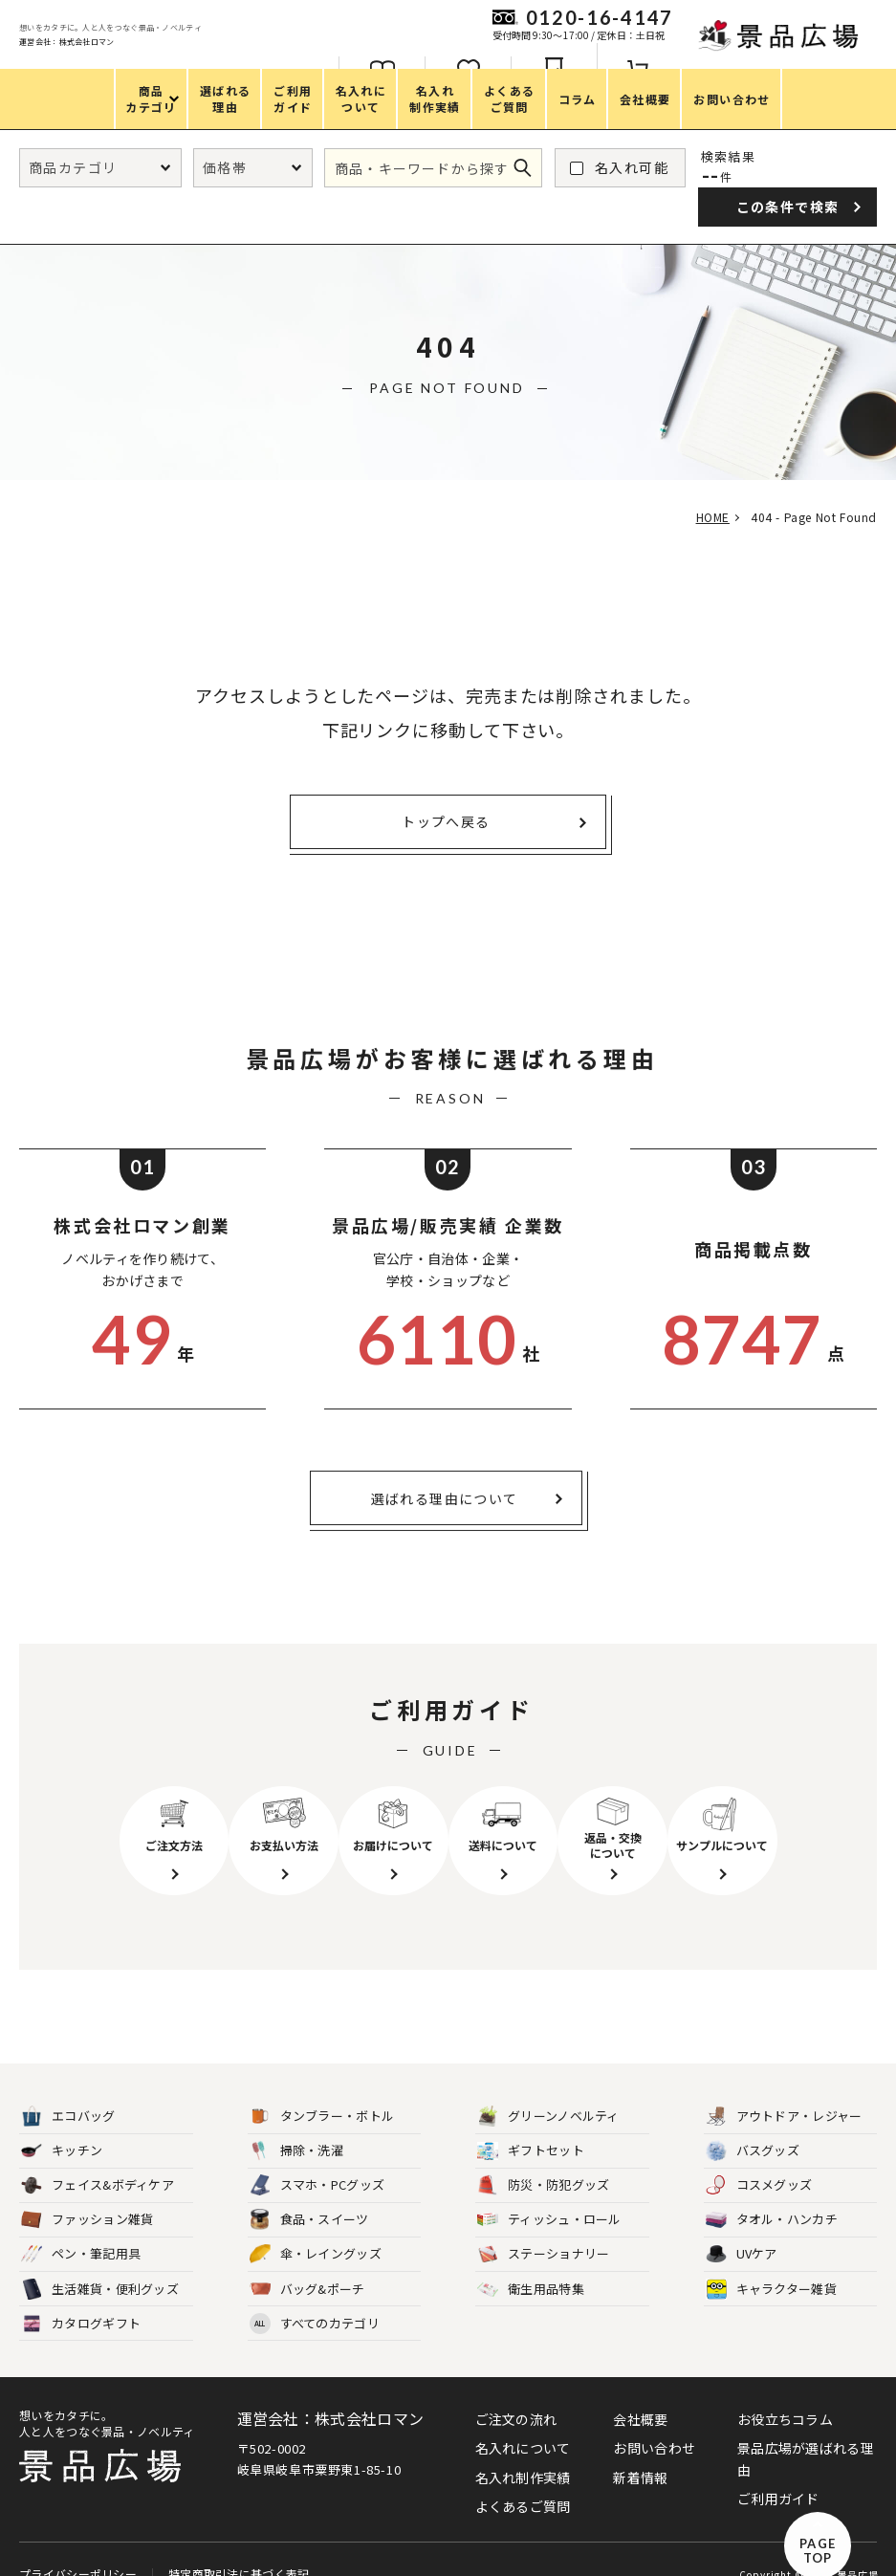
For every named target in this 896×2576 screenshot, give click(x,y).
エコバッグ (68, 2092)
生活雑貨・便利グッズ (100, 2264)
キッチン (61, 2126)
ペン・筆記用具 (81, 2229)
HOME (705, 517)
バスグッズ (753, 2126)
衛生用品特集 (530, 2264)
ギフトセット (530, 2126)
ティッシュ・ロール (549, 2195)
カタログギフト (81, 2298)
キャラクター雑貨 (771, 2264)
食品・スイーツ (309, 2195)
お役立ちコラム (785, 2393)
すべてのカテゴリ (315, 2298)
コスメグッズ (759, 2160)
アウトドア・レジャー (784, 2092)
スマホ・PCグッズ (317, 2160)
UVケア (741, 2229)
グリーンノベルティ (548, 2092)
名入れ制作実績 (523, 2451)
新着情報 (640, 2451)
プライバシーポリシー (78, 2541)
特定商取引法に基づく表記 (237, 2541)
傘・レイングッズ (316, 2229)
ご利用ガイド (778, 2472)
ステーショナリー (543, 2229)
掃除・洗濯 (297, 2126)
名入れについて (523, 2423)
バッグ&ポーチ (307, 2264)
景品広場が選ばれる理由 (805, 2433)
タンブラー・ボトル (322, 2092)
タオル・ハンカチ (772, 2195)
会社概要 (640, 2393)
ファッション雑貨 (87, 2195)
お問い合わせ (654, 2423)
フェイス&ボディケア (97, 2160)
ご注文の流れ (516, 2393)
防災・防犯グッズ (543, 2160)
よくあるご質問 (523, 2480)
